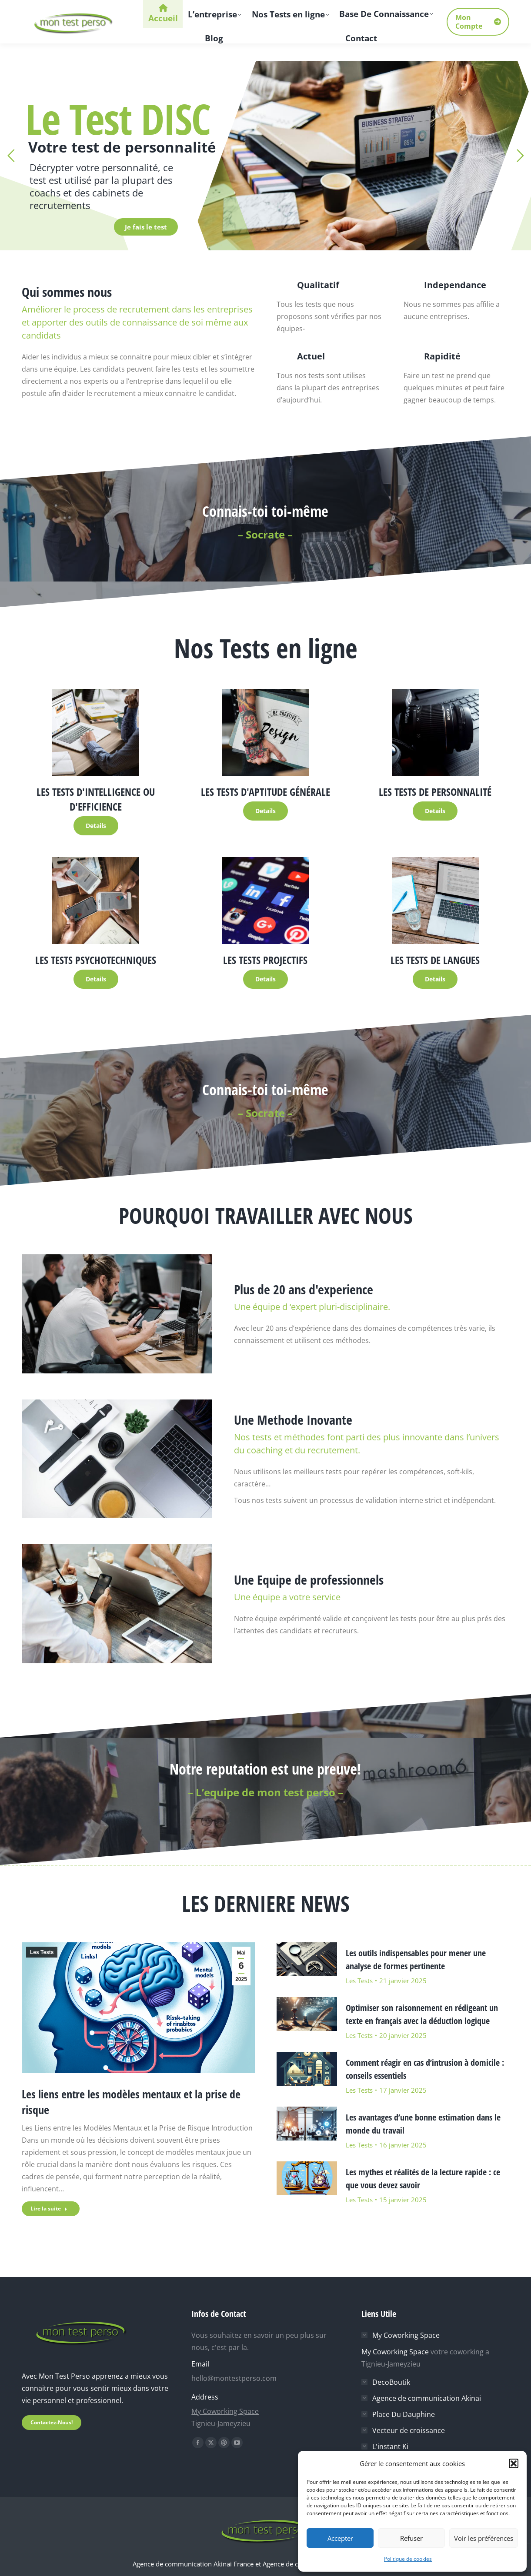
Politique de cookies (408, 2559)
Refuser (411, 2538)
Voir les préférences (483, 2538)
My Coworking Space (225, 2411)
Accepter (340, 2538)
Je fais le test (146, 227)
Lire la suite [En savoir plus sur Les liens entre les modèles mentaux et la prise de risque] (48, 2208)
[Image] (95, 732)
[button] (513, 2463)
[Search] (457, 9)
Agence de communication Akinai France (194, 2563)
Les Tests (41, 1952)
